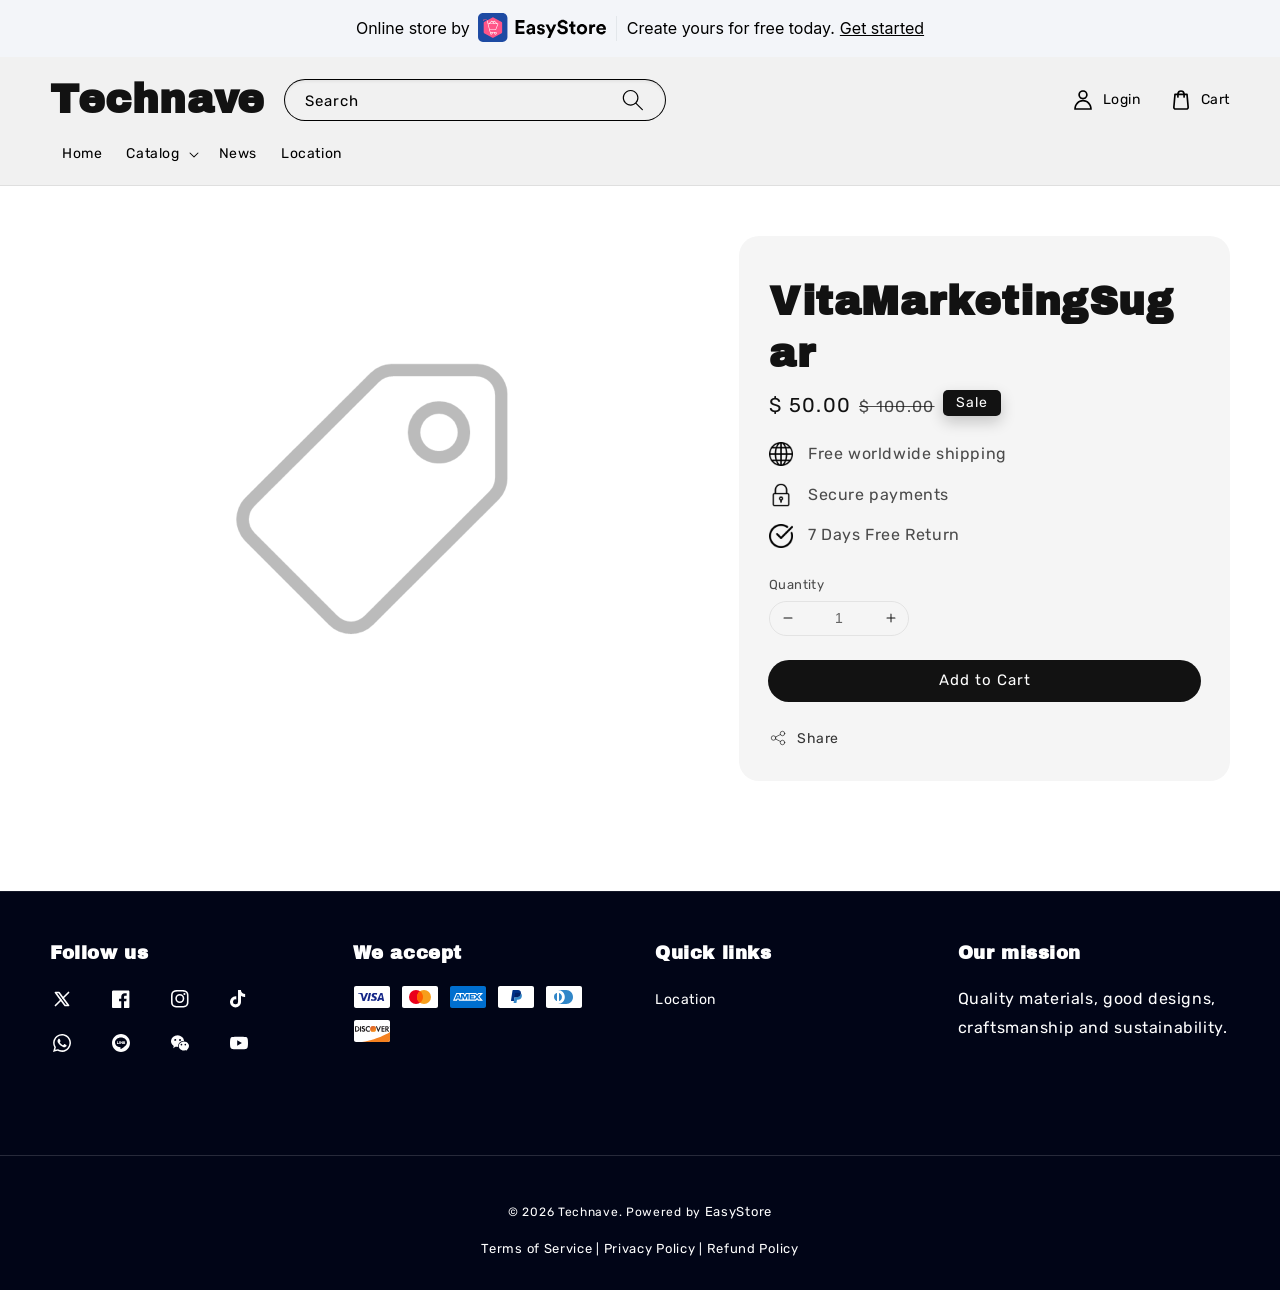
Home (82, 153)
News (238, 153)
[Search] (633, 99)
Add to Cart (985, 680)
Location (311, 153)
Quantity (796, 584)
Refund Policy (753, 1248)
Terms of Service (536, 1248)
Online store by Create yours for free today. (640, 27)
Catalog (152, 153)
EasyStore (738, 1211)
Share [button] (804, 738)
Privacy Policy (650, 1248)
